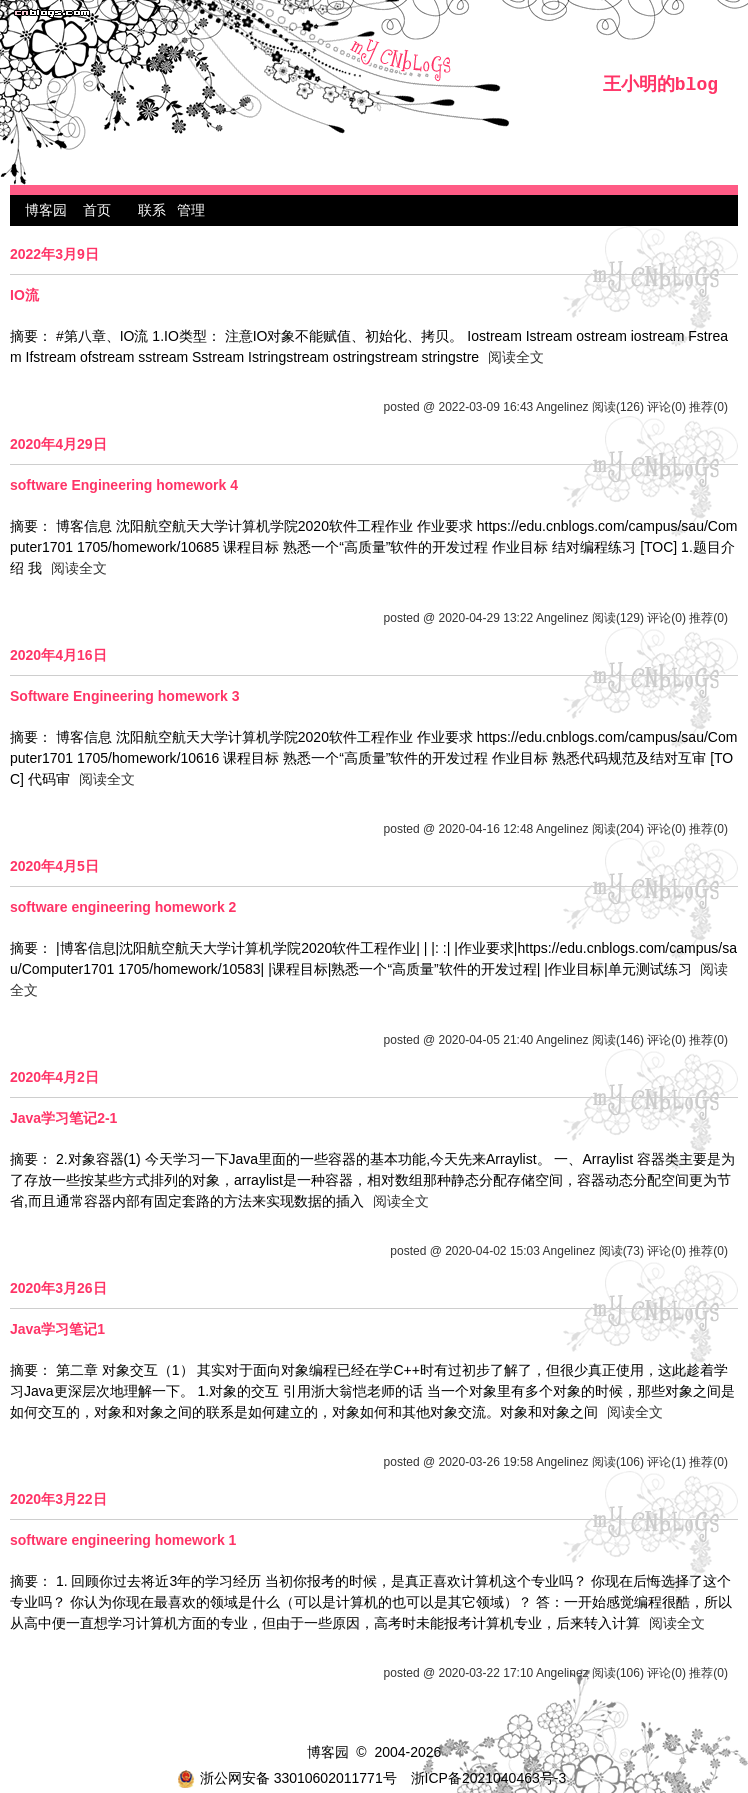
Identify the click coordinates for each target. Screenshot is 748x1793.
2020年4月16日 (58, 655)
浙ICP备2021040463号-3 (489, 1778)
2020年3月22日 (58, 1499)
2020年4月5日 (54, 866)
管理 (191, 210)
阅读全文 (516, 357)
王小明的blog (660, 85)
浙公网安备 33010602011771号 (287, 1778)
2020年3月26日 (58, 1288)
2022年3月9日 (54, 254)
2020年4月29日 (58, 444)
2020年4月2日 (54, 1077)
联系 (152, 210)
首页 (97, 210)
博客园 (46, 210)
